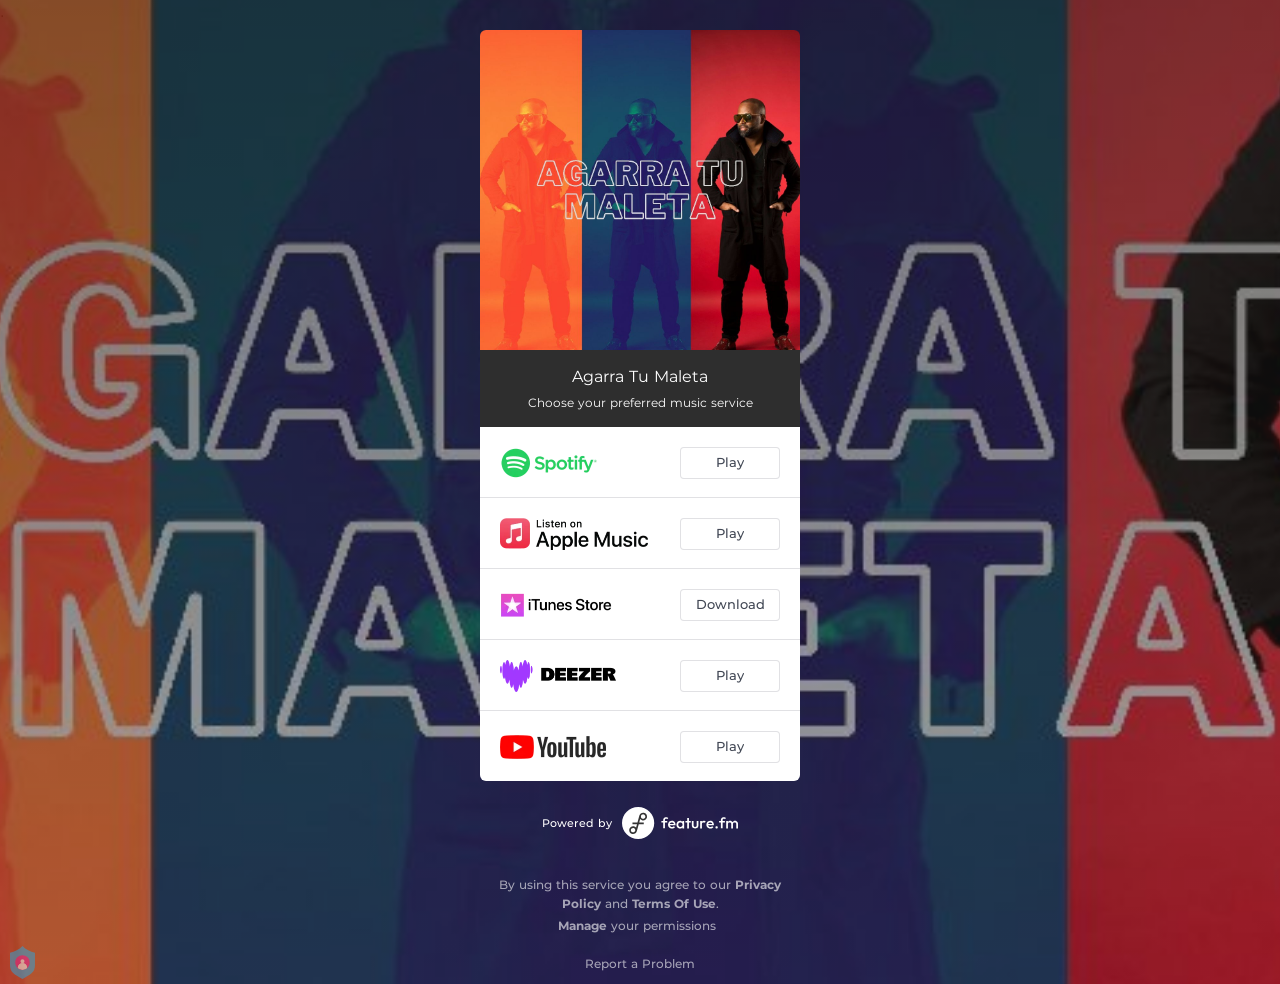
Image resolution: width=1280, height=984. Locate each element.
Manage (582, 925)
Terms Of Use (674, 903)
